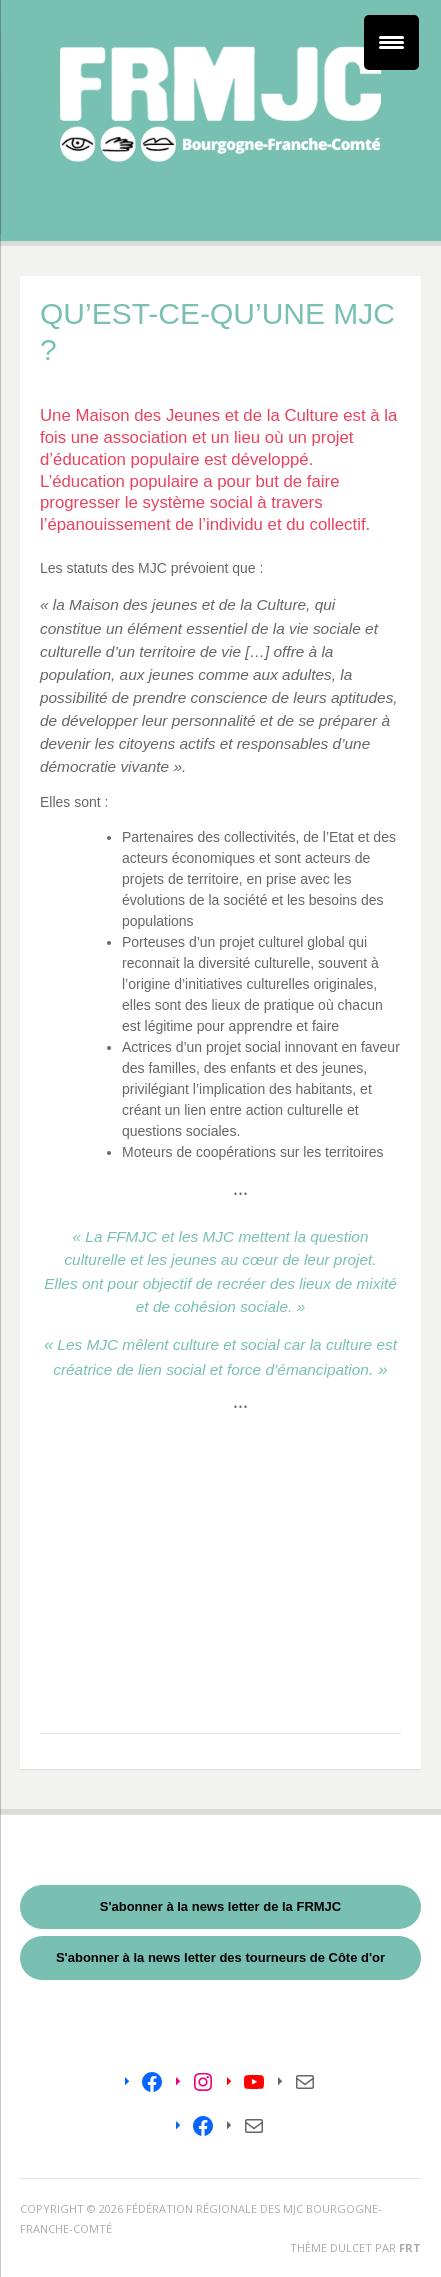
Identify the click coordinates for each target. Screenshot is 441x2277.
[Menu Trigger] (391, 42)
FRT (410, 2247)
